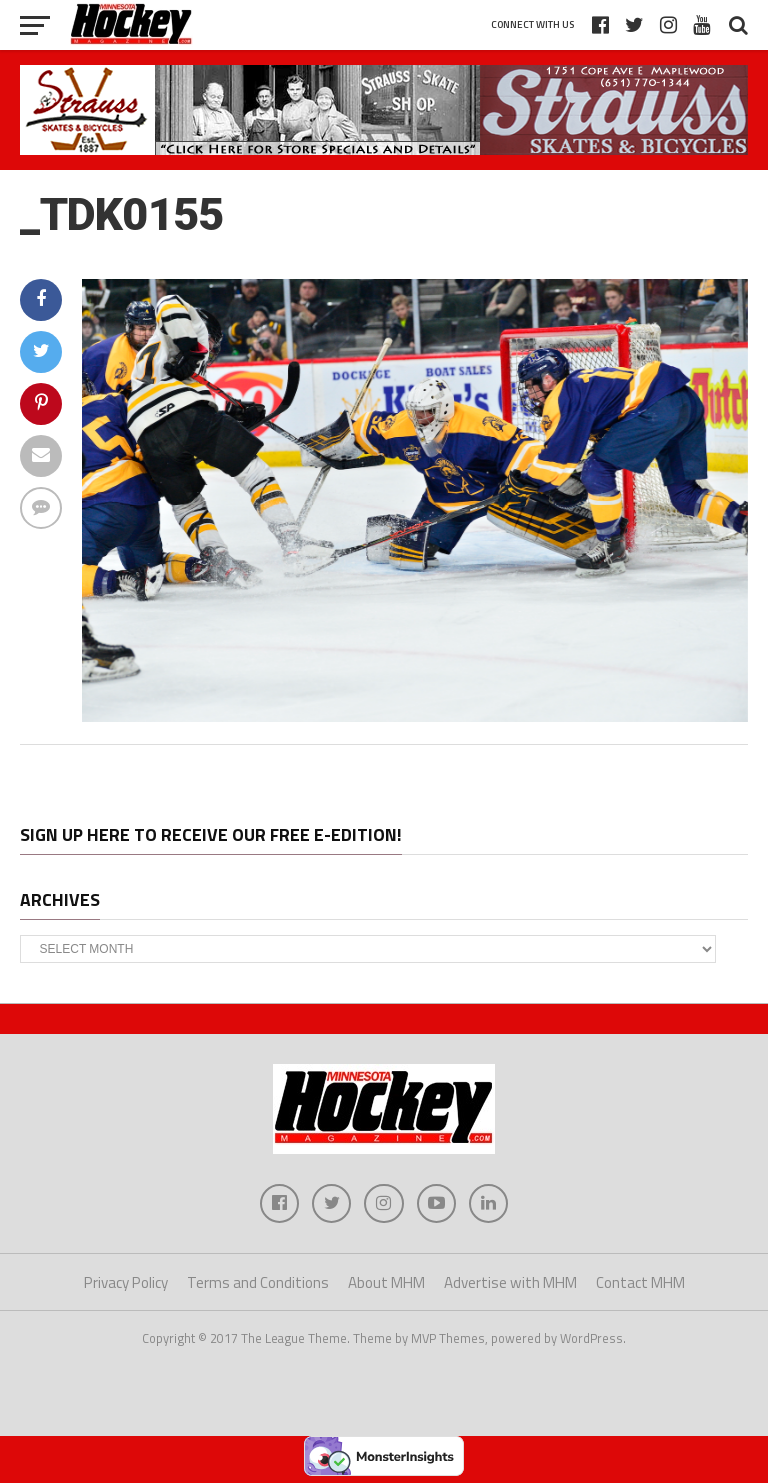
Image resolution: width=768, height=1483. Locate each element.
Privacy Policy (126, 1283)
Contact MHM (640, 1283)
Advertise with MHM (510, 1283)
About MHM (386, 1283)
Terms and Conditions (258, 1283)
